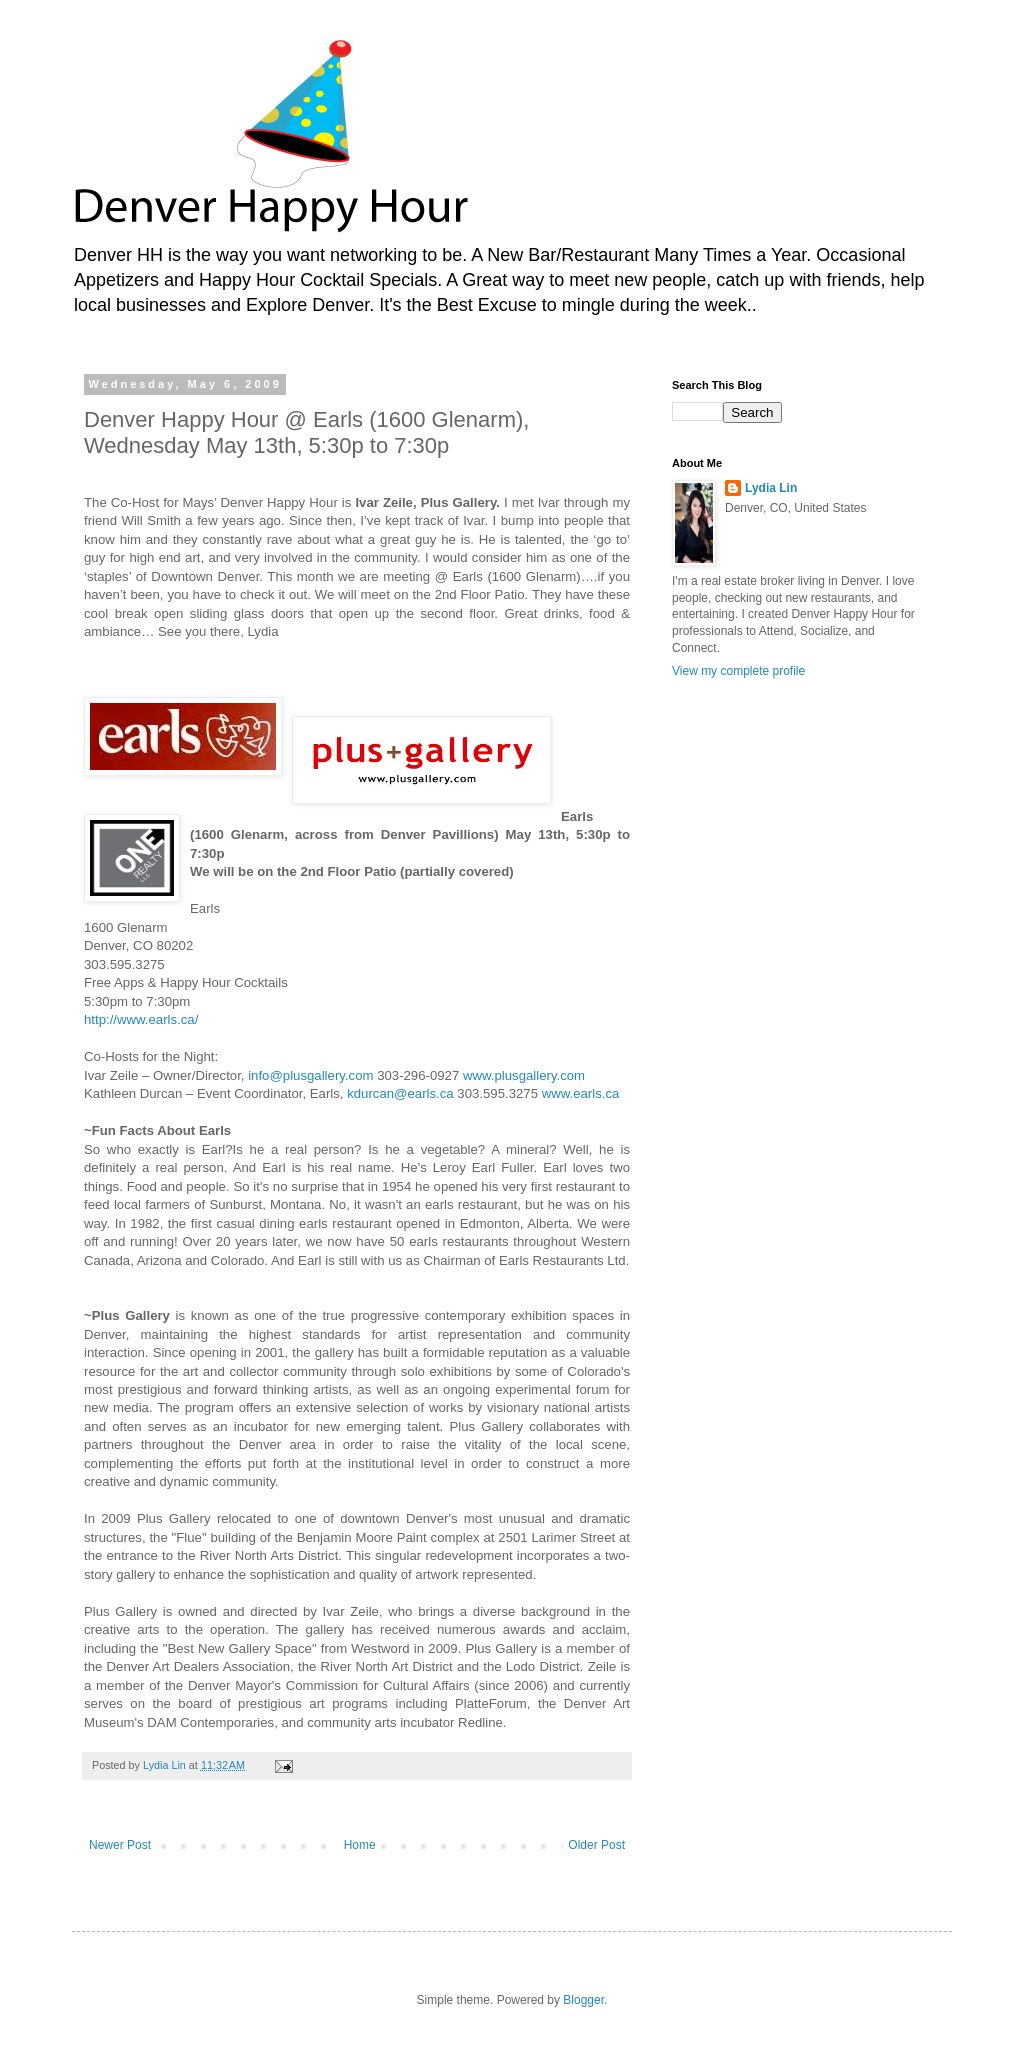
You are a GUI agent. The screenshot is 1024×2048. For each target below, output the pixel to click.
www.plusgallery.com (524, 1075)
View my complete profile (738, 671)
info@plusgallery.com (310, 1075)
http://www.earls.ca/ (141, 1019)
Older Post (596, 1845)
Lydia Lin (771, 488)
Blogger (583, 2000)
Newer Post (120, 1845)
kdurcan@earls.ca (400, 1093)
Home (360, 1845)
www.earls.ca (581, 1093)
